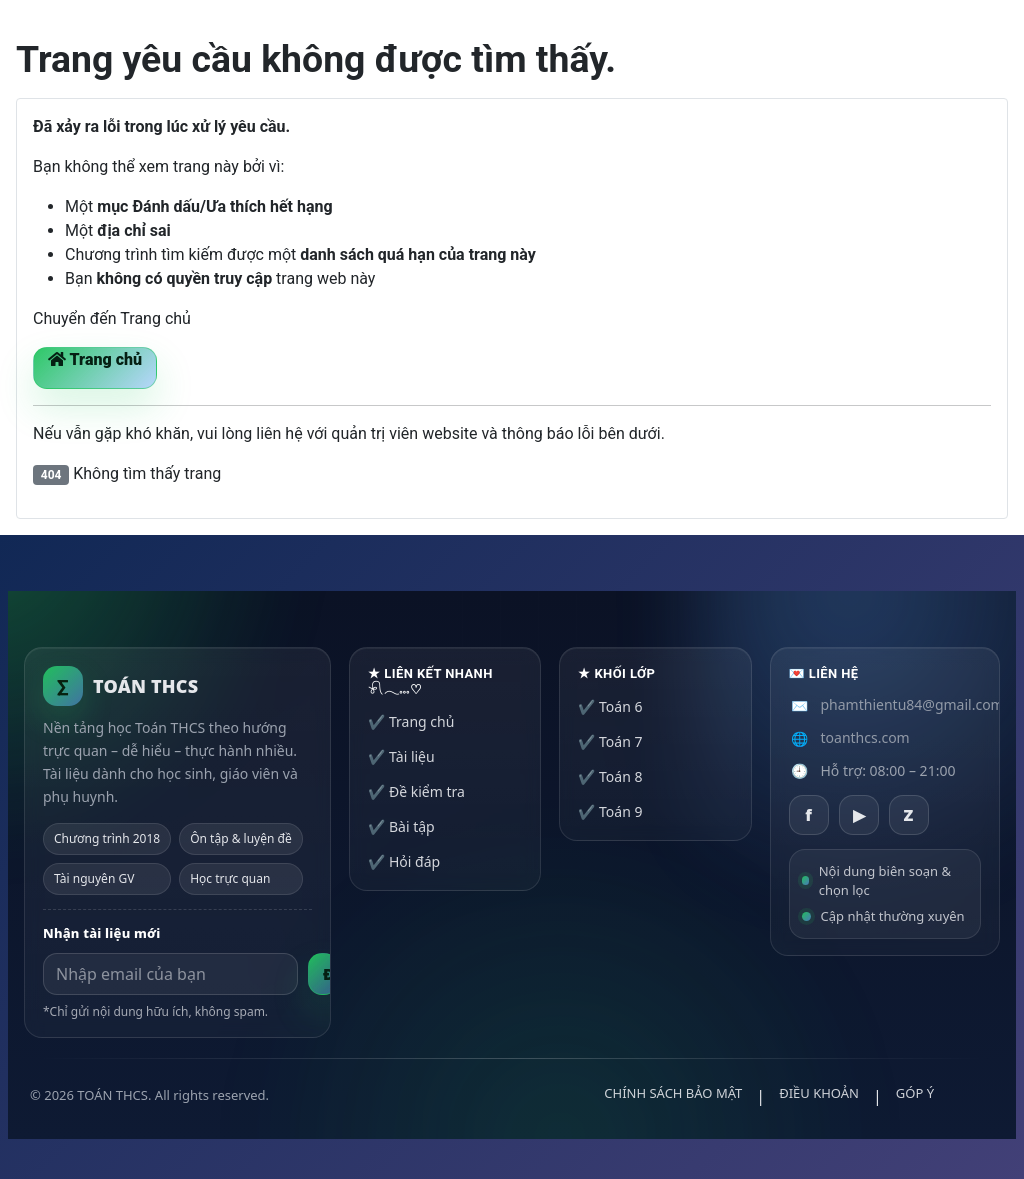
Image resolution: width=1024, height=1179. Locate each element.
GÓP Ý (915, 1093)
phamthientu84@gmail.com (912, 704)
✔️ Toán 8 (610, 776)
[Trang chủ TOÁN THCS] (120, 686)
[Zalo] (909, 815)
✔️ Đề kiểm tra (416, 791)
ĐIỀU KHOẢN (819, 1093)
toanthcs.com (865, 737)
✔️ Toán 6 (610, 706)
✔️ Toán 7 (610, 741)
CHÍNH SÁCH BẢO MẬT (673, 1093)
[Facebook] (809, 815)
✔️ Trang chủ (411, 721)
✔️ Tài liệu (401, 756)
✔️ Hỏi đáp (404, 861)
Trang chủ (95, 359)
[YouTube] (859, 815)
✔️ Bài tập (401, 826)
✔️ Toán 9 (610, 811)
